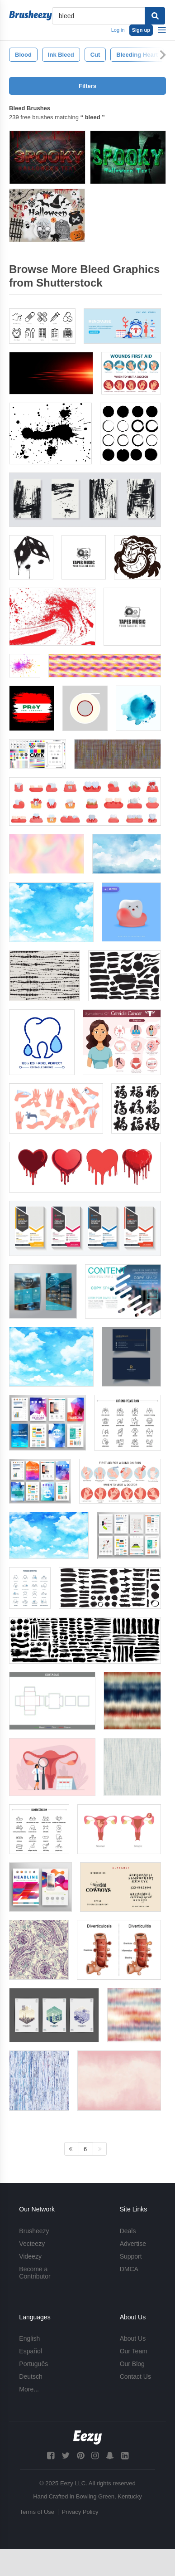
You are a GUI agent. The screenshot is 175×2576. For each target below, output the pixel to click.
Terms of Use (37, 2511)
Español (30, 2351)
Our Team (133, 2351)
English (29, 2338)
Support (131, 2256)
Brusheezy (34, 2231)
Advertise (133, 2243)
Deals (128, 2231)
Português (33, 2363)
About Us (133, 2338)
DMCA (129, 2269)
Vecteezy (32, 2243)
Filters (87, 86)
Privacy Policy (80, 2511)
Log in (118, 30)
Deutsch (30, 2376)
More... (29, 2389)
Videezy (30, 2256)
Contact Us (135, 2376)
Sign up (141, 30)
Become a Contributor (34, 2272)
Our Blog (132, 2363)
